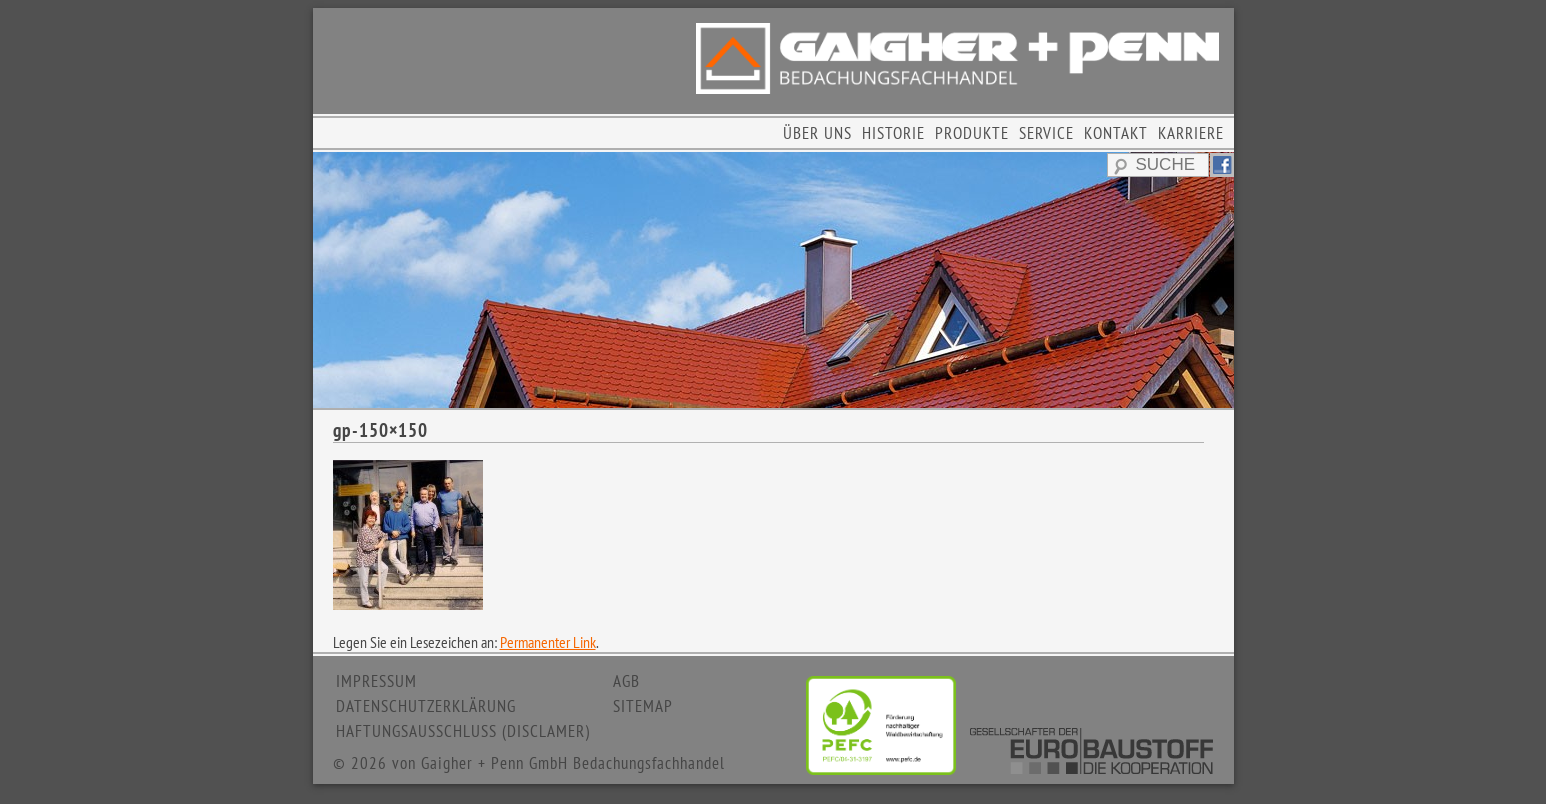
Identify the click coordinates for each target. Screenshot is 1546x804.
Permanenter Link (548, 642)
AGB (626, 681)
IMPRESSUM (376, 681)
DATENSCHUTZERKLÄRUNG (426, 706)
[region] (773, 280)
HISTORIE (893, 133)
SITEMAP (643, 706)
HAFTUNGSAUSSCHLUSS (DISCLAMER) (463, 731)
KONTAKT (1116, 133)
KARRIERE (1191, 133)
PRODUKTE (972, 133)
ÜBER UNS (817, 133)
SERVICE (1046, 133)
